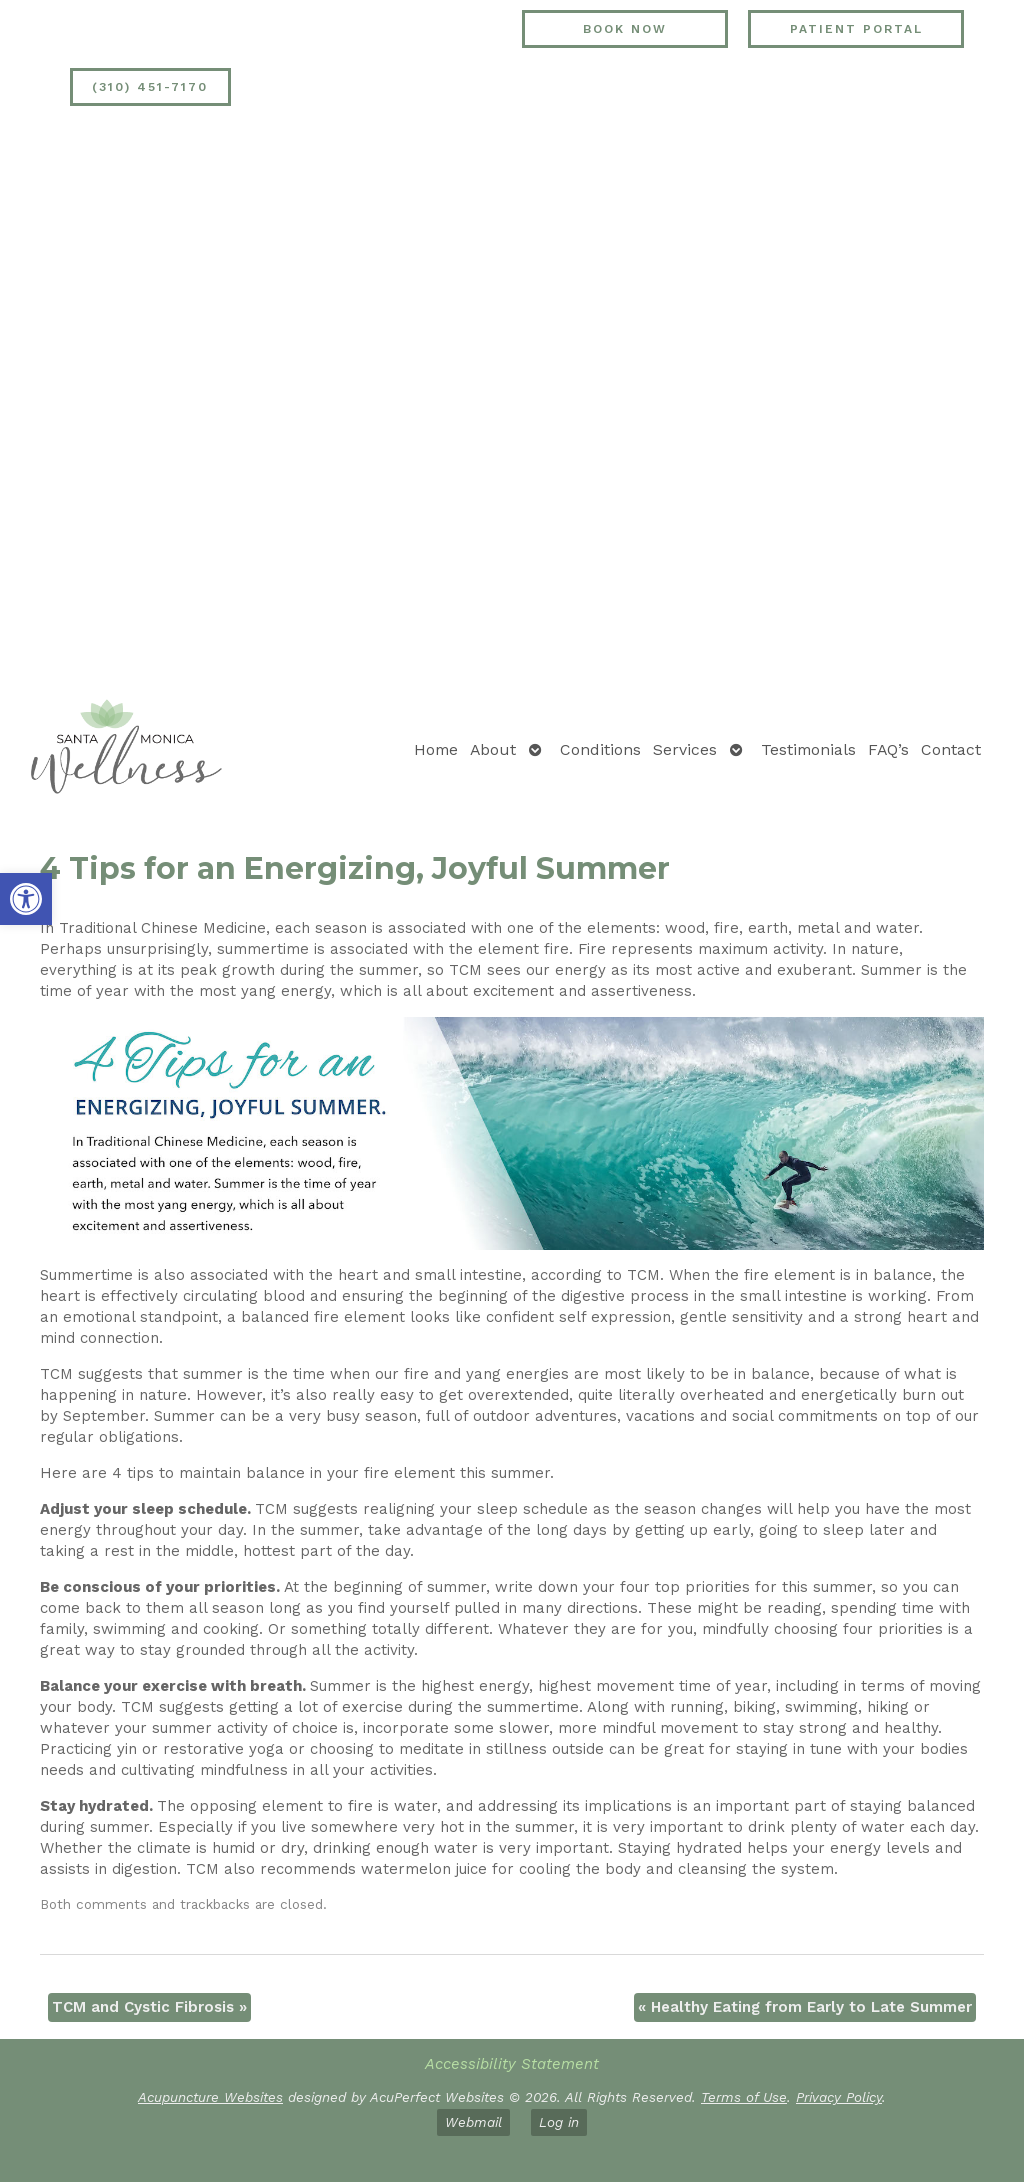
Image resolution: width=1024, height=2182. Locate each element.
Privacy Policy (839, 2097)
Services (685, 749)
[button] (26, 899)
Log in (559, 2122)
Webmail (473, 2122)
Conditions (600, 749)
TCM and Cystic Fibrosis (149, 2007)
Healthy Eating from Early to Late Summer (805, 2007)
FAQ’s (888, 749)
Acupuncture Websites (210, 2097)
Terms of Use (744, 2097)
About (493, 749)
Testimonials (808, 749)
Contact (951, 749)
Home (436, 749)
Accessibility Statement (512, 2064)
